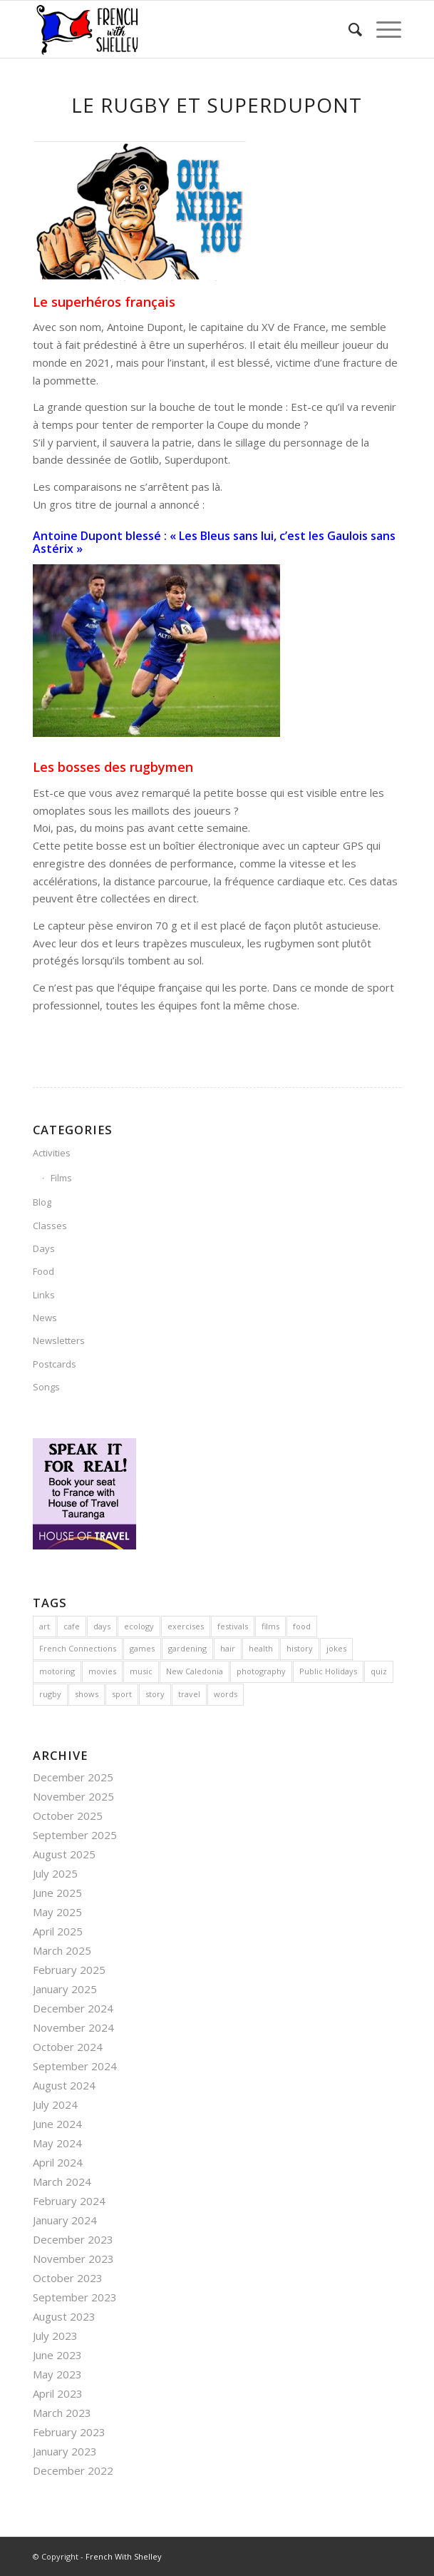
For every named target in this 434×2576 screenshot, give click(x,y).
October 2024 (68, 2047)
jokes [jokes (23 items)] (336, 1648)
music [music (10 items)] (141, 1671)
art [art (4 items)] (44, 1626)
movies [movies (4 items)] (102, 1671)
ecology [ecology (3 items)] (139, 1626)
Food (43, 1271)
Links (44, 1294)
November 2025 (73, 1796)
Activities (52, 1152)
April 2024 (58, 2162)
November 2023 (73, 2258)
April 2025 (58, 1931)
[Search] (348, 29)
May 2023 (57, 2374)
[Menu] (381, 29)
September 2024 (75, 2066)
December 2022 (73, 2470)
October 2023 (68, 2278)
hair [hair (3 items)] (227, 1648)
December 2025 (73, 1777)
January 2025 (65, 1989)
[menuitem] (348, 29)
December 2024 (73, 2008)
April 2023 (58, 2393)
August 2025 (64, 1854)
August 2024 (64, 2085)
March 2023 (62, 2413)
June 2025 (57, 1892)
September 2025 (75, 1835)
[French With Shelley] (180, 29)
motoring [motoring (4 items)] (57, 1671)
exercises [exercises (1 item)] (185, 1626)
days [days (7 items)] (101, 1626)
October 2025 (68, 1815)
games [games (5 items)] (142, 1648)
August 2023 (64, 2316)
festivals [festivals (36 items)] (232, 1626)
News (45, 1317)
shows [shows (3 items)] (86, 1694)
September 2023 (75, 2297)
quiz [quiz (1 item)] (379, 1671)
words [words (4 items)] (225, 1694)
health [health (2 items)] (261, 1648)
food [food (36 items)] (302, 1626)
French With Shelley (124, 2556)
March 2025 (62, 1950)
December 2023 (73, 2239)
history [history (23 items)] (299, 1648)
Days (44, 1248)
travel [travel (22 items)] (189, 1694)
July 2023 (55, 2335)
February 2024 (69, 2201)
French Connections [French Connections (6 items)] (77, 1648)
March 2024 (62, 2181)
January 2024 (65, 2220)
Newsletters (59, 1340)
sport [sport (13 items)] (122, 1694)
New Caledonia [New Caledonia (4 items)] (194, 1671)
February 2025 (69, 1969)
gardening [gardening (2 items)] (187, 1648)
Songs (46, 1386)
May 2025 (57, 1912)
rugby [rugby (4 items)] (50, 1694)
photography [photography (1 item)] (261, 1671)
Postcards (54, 1364)
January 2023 (65, 2451)
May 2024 (57, 2143)
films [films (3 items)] (270, 1626)
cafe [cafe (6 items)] (71, 1626)
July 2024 (55, 2104)
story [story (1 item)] (155, 1694)
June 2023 (57, 2355)
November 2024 (73, 2027)
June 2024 (57, 2124)
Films (61, 1177)
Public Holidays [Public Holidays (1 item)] (328, 1671)
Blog (42, 1202)
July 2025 (55, 1873)
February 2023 (69, 2432)
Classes (50, 1225)
